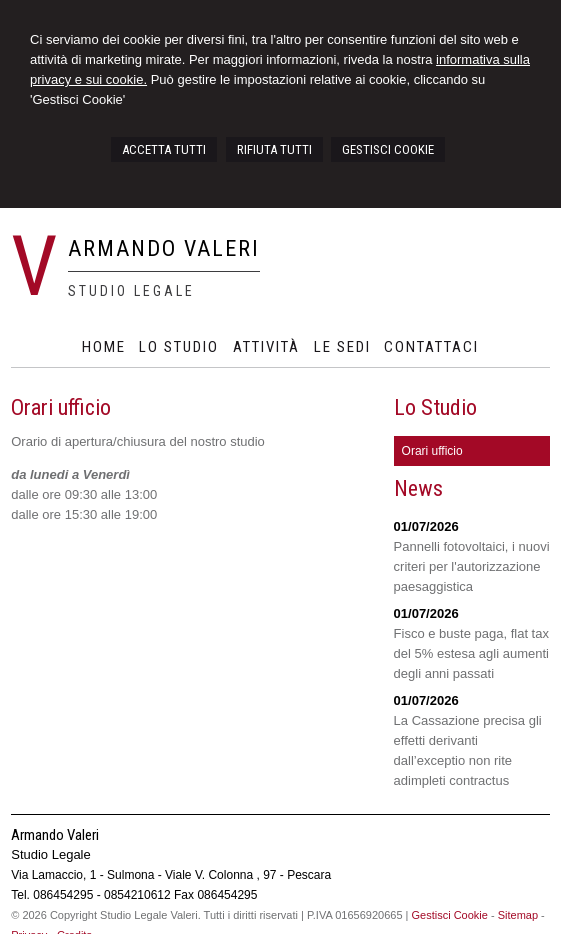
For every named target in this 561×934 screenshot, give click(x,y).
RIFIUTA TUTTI (274, 149)
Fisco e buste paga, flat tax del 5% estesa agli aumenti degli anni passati (471, 653)
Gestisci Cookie (450, 915)
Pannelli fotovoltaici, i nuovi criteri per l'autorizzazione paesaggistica (472, 566)
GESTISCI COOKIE (388, 149)
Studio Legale (131, 291)
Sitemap (518, 915)
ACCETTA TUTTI (164, 149)
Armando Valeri (164, 248)
